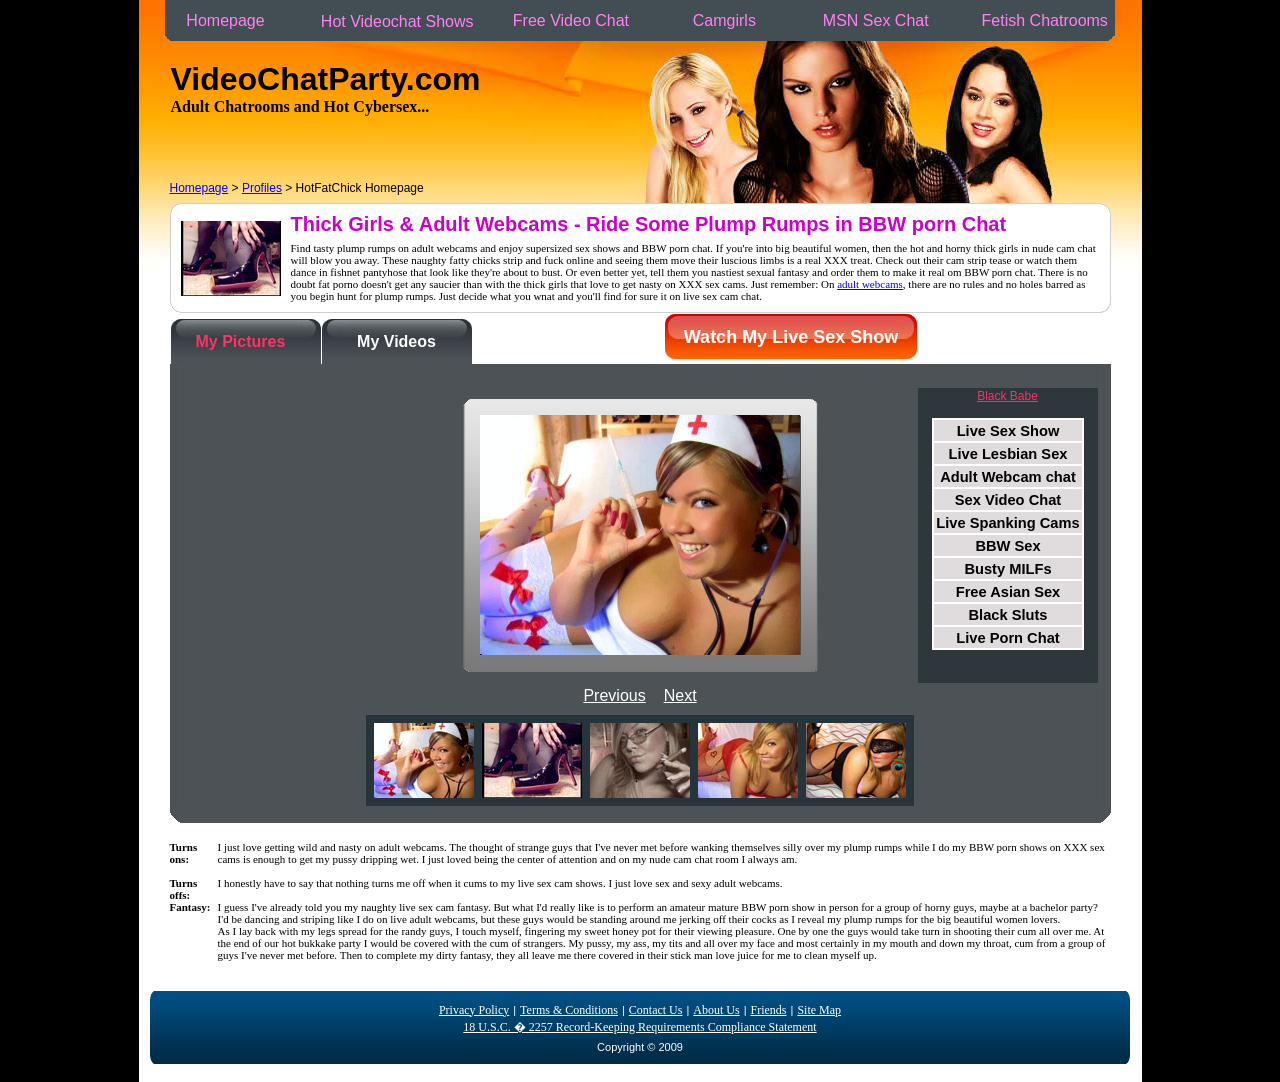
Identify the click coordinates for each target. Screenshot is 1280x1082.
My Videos (396, 341)
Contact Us (656, 1010)
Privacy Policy (474, 1010)
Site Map (819, 1010)
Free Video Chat (570, 20)
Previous (614, 695)
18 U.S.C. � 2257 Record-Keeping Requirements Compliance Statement (639, 1027)
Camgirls (724, 20)
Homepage (225, 20)
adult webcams (870, 284)
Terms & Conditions (569, 1010)
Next (680, 695)
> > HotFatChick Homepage (297, 188)
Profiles (262, 188)
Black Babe (1007, 396)
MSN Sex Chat (875, 20)
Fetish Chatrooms (1044, 20)
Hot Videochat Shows (397, 21)
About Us (716, 1010)
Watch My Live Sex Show (791, 337)
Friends (769, 1010)
